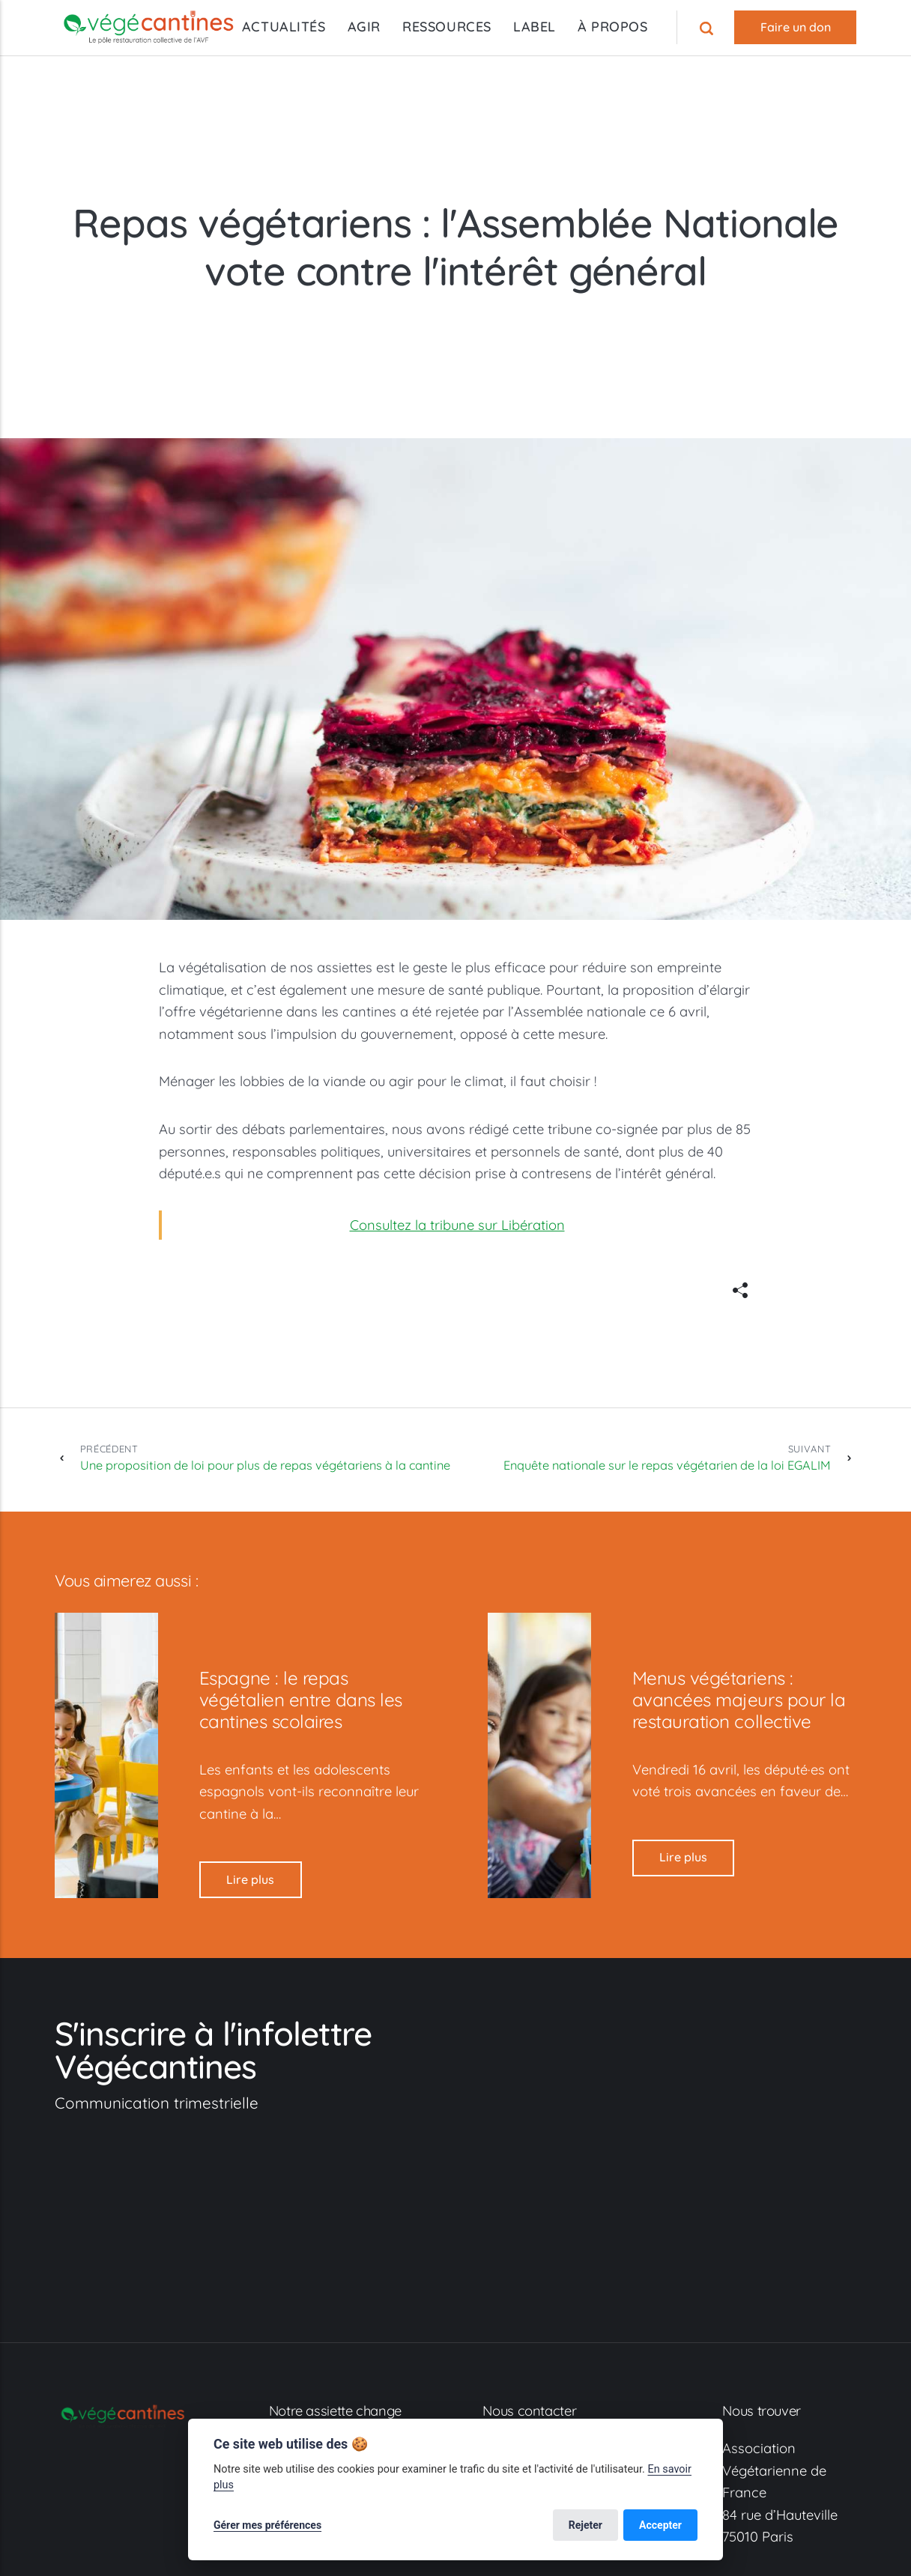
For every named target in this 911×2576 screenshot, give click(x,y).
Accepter (660, 2525)
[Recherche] (708, 27)
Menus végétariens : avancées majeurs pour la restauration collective (738, 1700)
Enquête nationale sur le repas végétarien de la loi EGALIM (667, 1457)
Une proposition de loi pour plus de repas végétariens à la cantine (265, 1457)
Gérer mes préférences (267, 2525)
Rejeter (585, 2525)
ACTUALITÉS (283, 26)
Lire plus (250, 1879)
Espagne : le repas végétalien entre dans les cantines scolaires (300, 1700)
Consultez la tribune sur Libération (457, 1225)
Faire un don (795, 26)
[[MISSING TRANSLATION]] (740, 1290)
